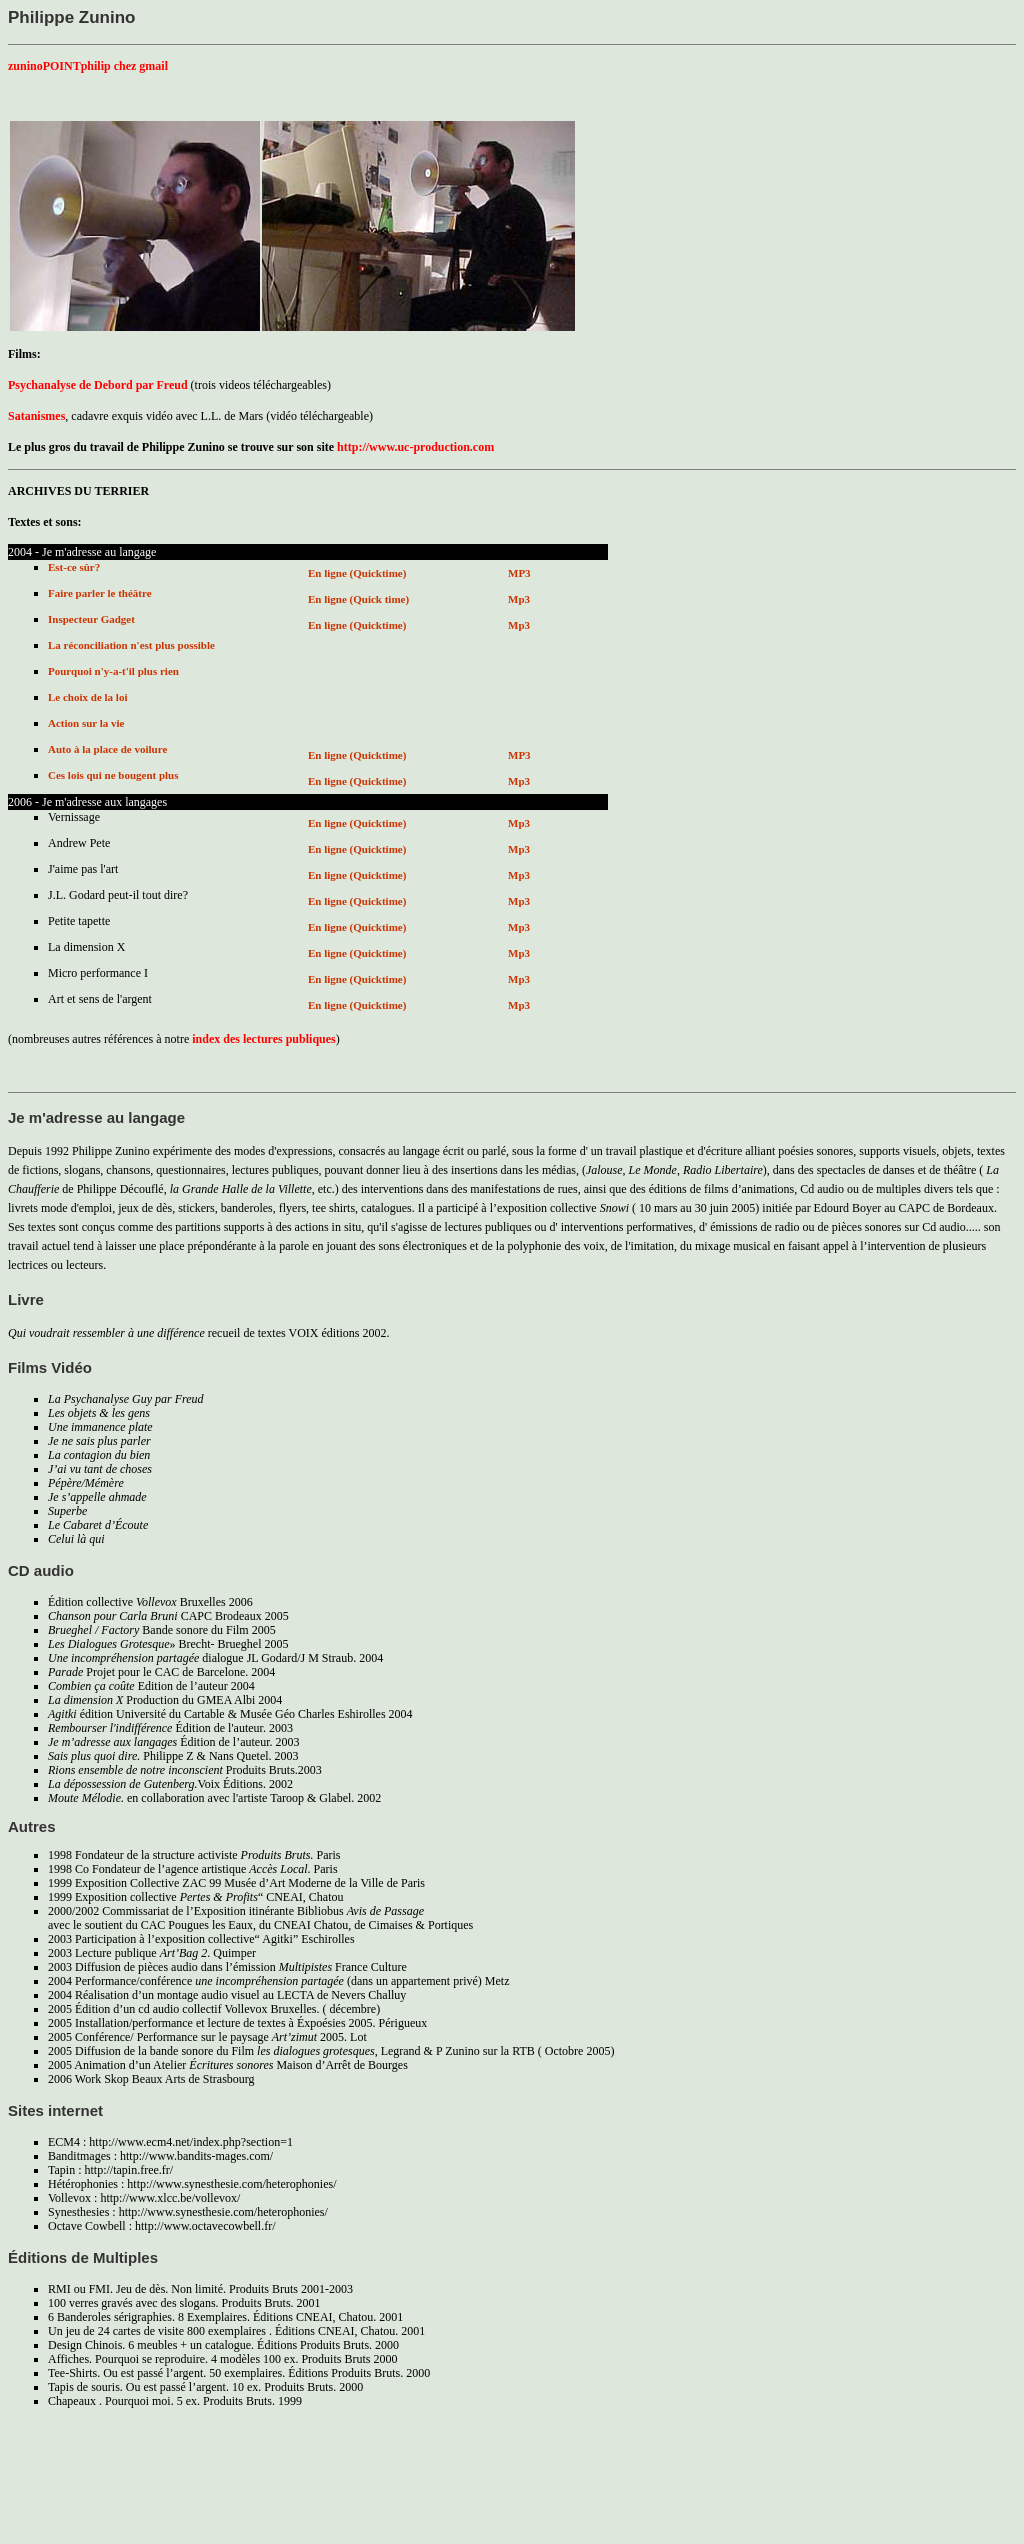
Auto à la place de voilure (107, 749)
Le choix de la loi (87, 697)
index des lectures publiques (262, 1039)
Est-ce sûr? (74, 567)
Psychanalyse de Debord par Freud (98, 385)
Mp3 (519, 599)
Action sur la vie (86, 723)
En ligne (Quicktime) (357, 573)
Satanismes (36, 416)
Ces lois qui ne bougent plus (113, 775)
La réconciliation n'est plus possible (131, 645)
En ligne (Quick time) (358, 599)
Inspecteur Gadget (91, 619)
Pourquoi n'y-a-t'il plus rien (113, 671)
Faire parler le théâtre (100, 593)
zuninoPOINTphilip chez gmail (88, 66)
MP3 (519, 573)
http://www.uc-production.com (415, 447)
